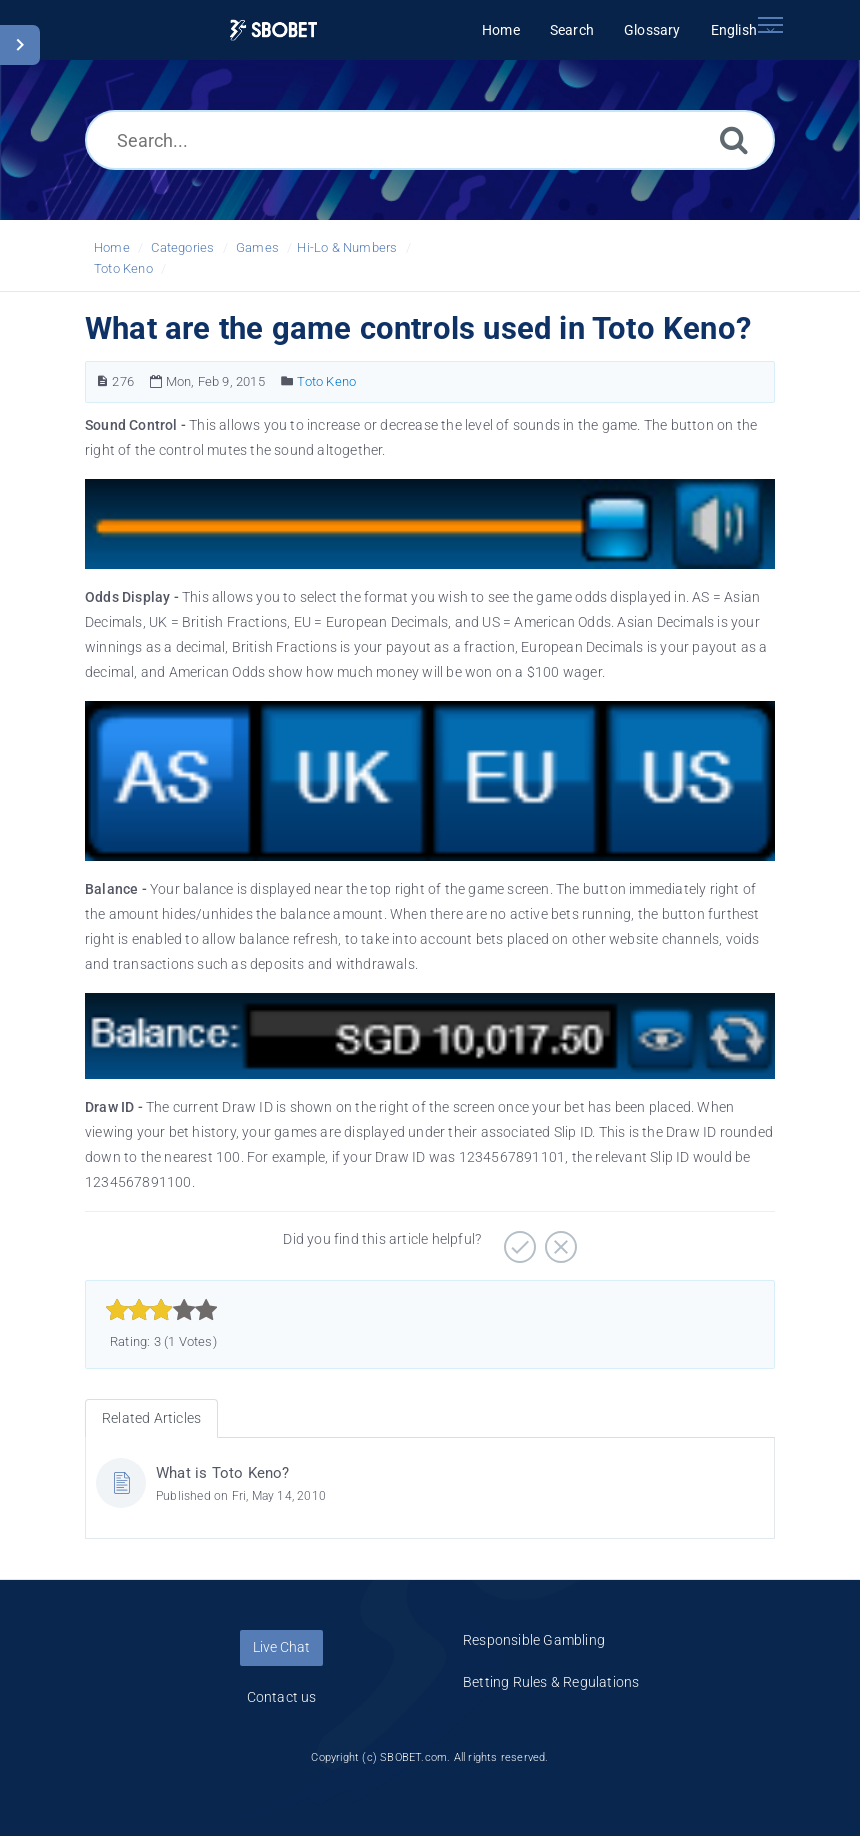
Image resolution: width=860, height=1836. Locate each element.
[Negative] (558, 1240)
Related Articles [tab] (151, 1418)
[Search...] (430, 140)
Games (257, 247)
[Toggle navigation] (770, 25)
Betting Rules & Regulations (551, 1682)
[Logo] (274, 30)
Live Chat (281, 1647)
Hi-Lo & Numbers (347, 247)
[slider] (161, 1310)
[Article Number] (102, 381)
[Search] (734, 139)
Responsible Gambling (534, 1640)
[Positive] (517, 1240)
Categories (182, 247)
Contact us (282, 1697)
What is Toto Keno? (223, 1473)
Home (112, 247)
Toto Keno (123, 268)
